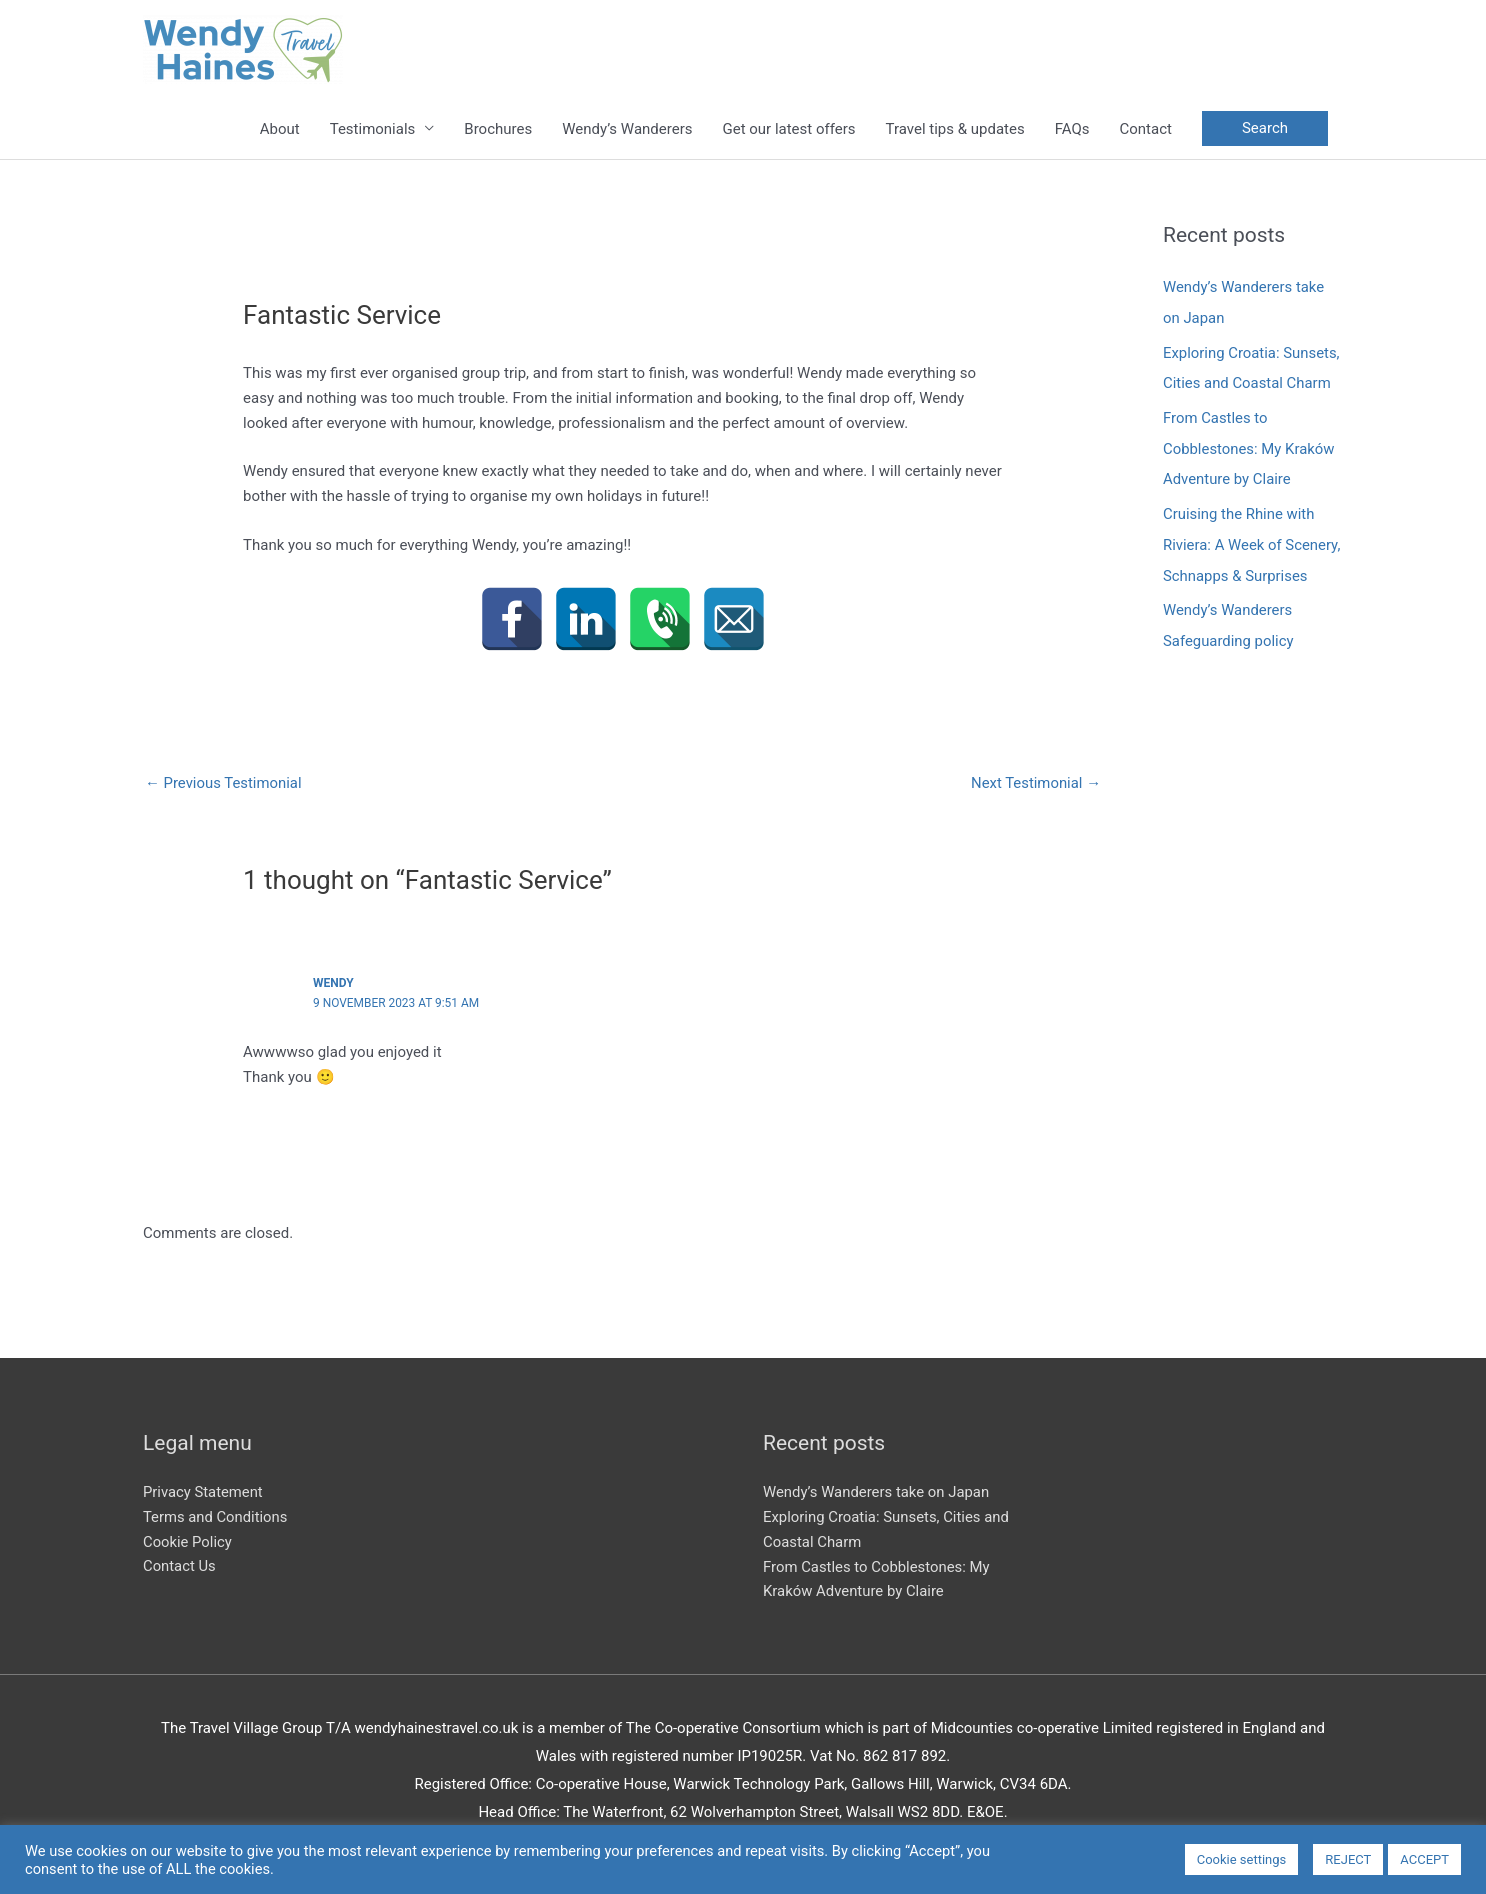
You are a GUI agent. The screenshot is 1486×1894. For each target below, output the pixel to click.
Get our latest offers (788, 129)
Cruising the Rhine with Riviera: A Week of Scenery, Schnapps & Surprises (1252, 539)
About (280, 129)
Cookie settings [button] (1242, 1859)
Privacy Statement (203, 1492)
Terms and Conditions (216, 1517)
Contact (1145, 129)
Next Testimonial (1035, 783)
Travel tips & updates (955, 129)
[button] (1265, 129)
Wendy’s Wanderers (627, 129)
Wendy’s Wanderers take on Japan (877, 1492)
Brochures (498, 129)
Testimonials (373, 129)
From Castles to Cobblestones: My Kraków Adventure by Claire (1249, 445)
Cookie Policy (188, 1542)
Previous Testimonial (224, 783)
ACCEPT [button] (1424, 1859)
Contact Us (180, 1566)
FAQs (1072, 129)
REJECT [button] (1348, 1859)
